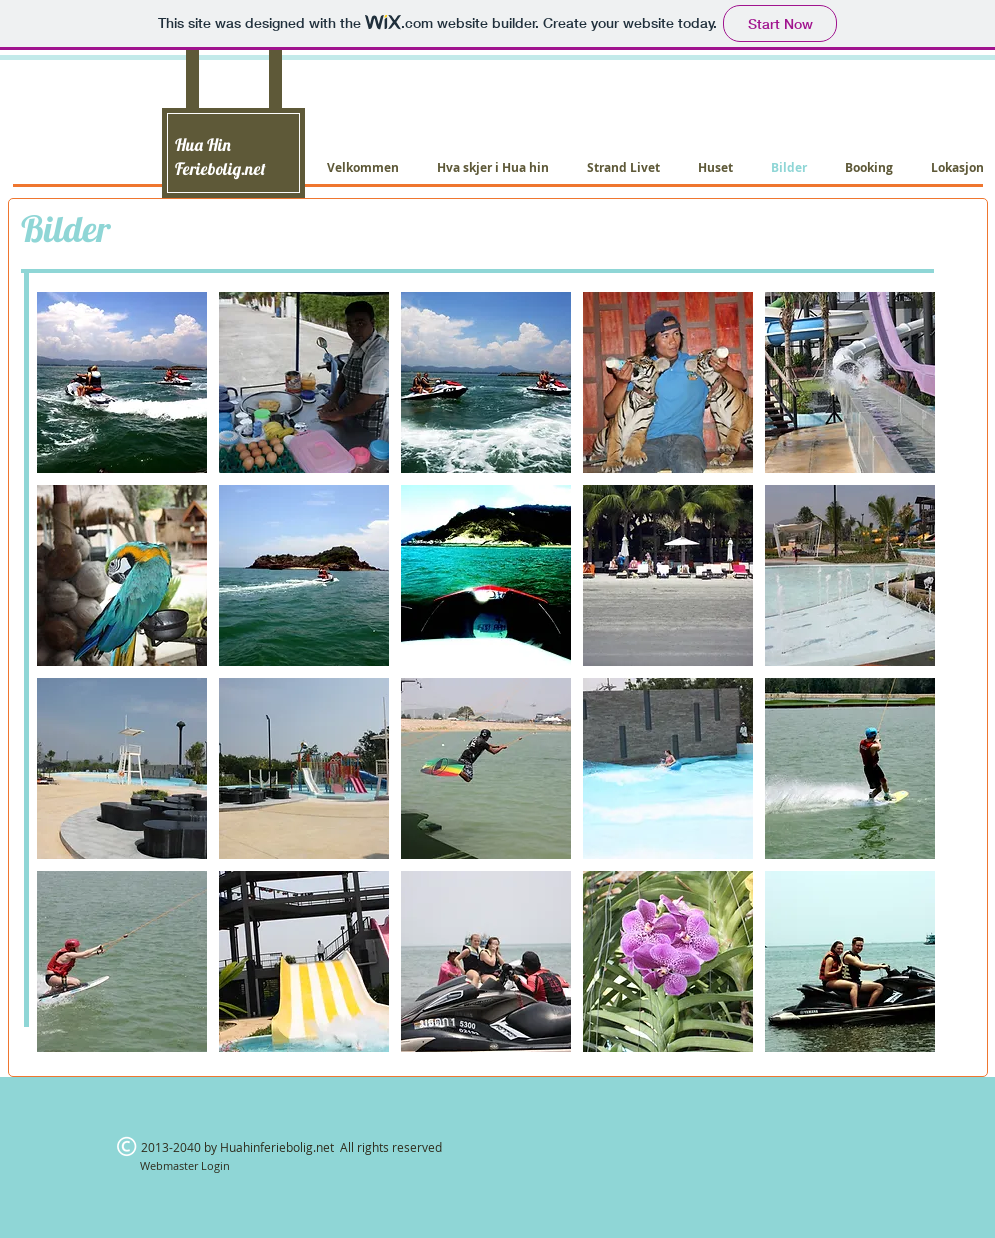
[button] (122, 382)
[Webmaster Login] (185, 1165)
